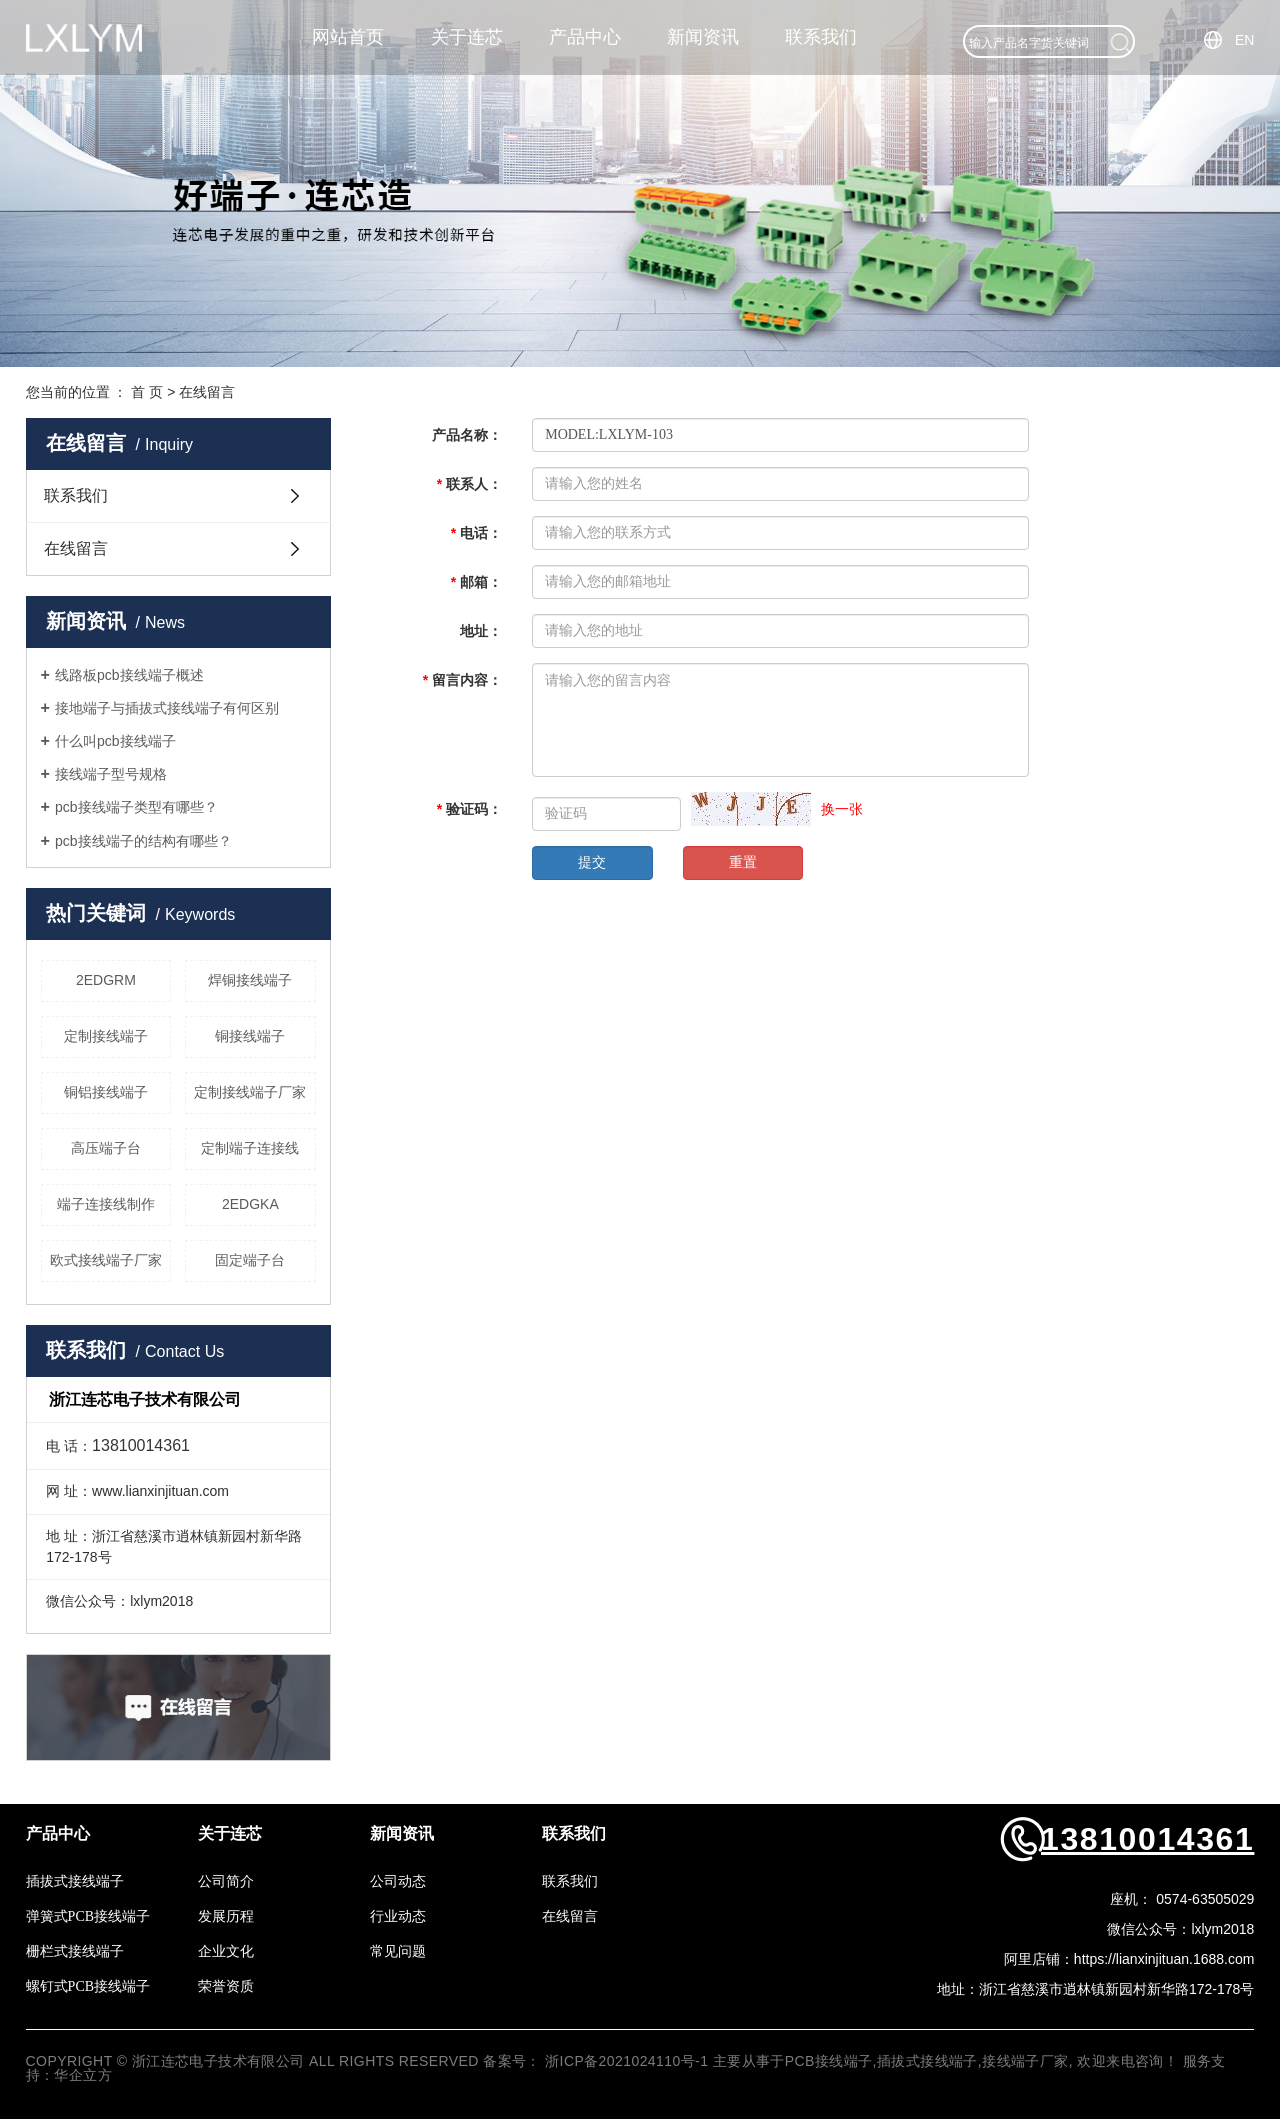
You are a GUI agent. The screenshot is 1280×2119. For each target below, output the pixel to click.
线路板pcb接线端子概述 (129, 675)
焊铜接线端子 (250, 980)
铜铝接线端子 (106, 1092)
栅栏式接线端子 (75, 1951)
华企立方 (83, 2075)
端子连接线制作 (106, 1204)
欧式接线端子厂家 (106, 1260)
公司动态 (398, 1881)
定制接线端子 (106, 1036)
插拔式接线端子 (75, 1881)
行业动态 (398, 1916)
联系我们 (821, 37)
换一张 (842, 809)
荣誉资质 (226, 1986)
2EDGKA (250, 1204)
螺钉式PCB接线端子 (88, 1986)
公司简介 (226, 1881)
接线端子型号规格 (111, 774)
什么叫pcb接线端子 (115, 741)
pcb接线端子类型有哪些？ (136, 807)
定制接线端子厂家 (250, 1092)
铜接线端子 (250, 1036)
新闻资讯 (703, 37)
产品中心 (585, 37)
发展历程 (226, 1916)
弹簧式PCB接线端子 (88, 1916)
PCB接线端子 (829, 2061)
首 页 (147, 392)
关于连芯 (467, 37)
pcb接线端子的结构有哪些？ (143, 841)
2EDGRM (106, 980)
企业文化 (226, 1951)
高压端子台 (106, 1148)
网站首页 (348, 37)
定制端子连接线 (250, 1148)
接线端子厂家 (1025, 2061)
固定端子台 (250, 1260)
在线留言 (76, 548)
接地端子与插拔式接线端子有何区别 (167, 708)
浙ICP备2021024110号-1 (626, 2061)
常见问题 (398, 1951)
